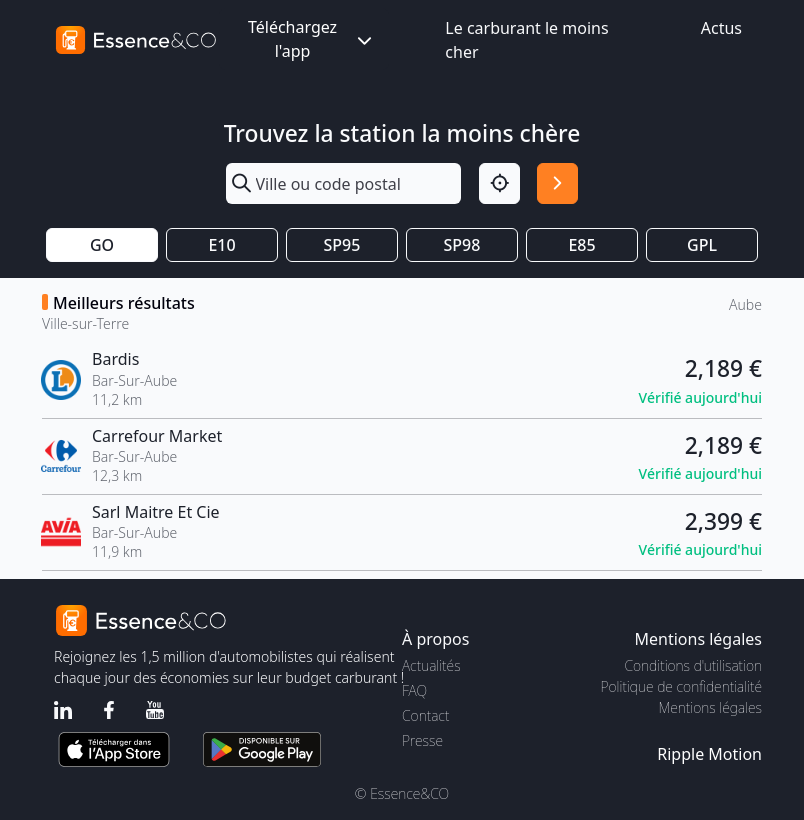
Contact (425, 715)
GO (102, 245)
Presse (422, 740)
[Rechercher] (557, 183)
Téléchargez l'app (312, 39)
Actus (721, 28)
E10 (221, 245)
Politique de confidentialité (681, 686)
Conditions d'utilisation (693, 665)
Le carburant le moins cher (526, 40)
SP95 (342, 245)
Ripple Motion (709, 754)
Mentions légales (710, 707)
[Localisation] (499, 183)
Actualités (431, 665)
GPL (702, 245)
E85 (581, 245)
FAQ (414, 690)
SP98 (462, 245)
